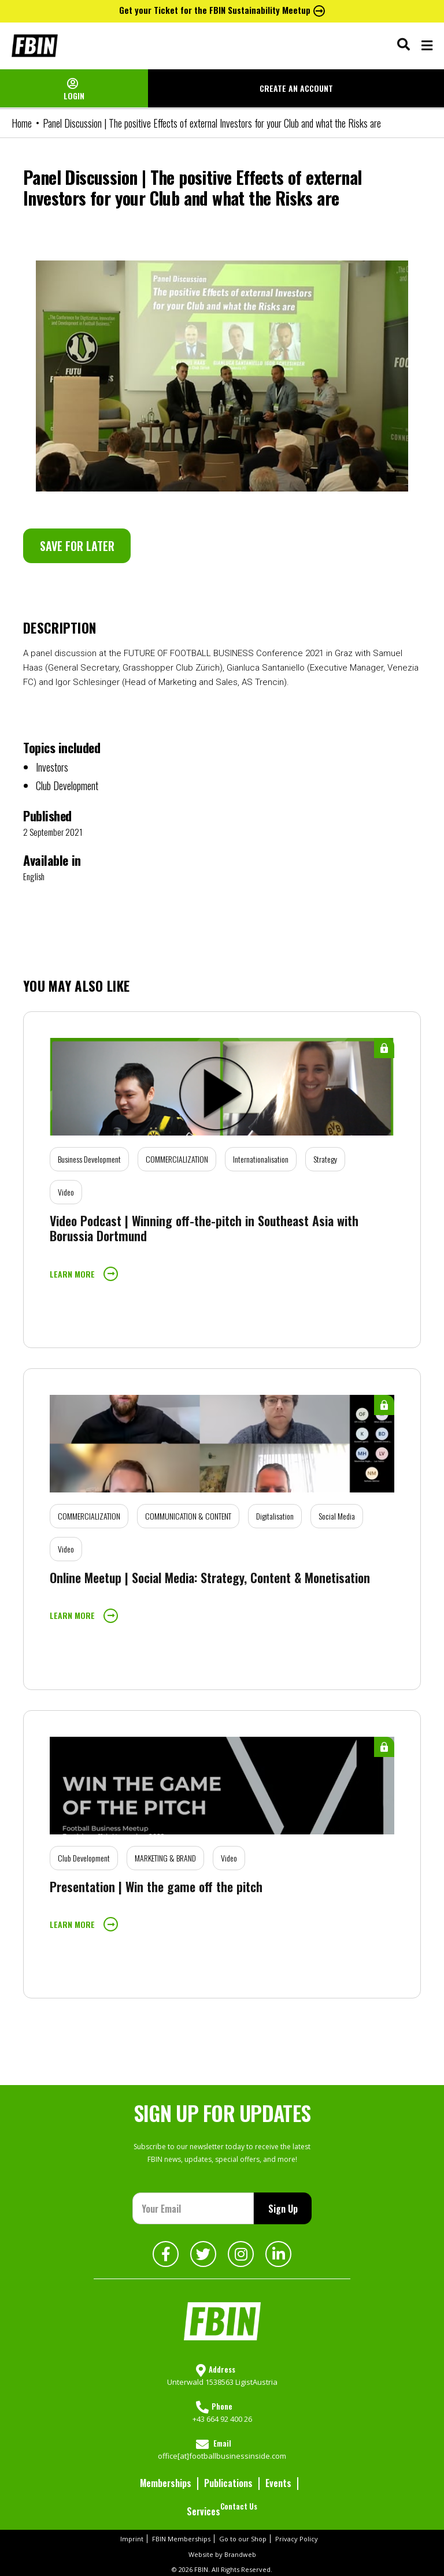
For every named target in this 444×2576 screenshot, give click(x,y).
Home (22, 123)
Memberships (165, 2483)
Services (203, 2511)
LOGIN (74, 96)
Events (278, 2483)
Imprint (131, 2538)
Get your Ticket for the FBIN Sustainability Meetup (222, 9)
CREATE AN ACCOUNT (296, 88)
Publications (228, 2483)
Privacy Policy (296, 2538)
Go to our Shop (243, 2538)
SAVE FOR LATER (77, 545)
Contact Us (238, 2506)
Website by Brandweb (222, 2554)
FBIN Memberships (181, 2538)
